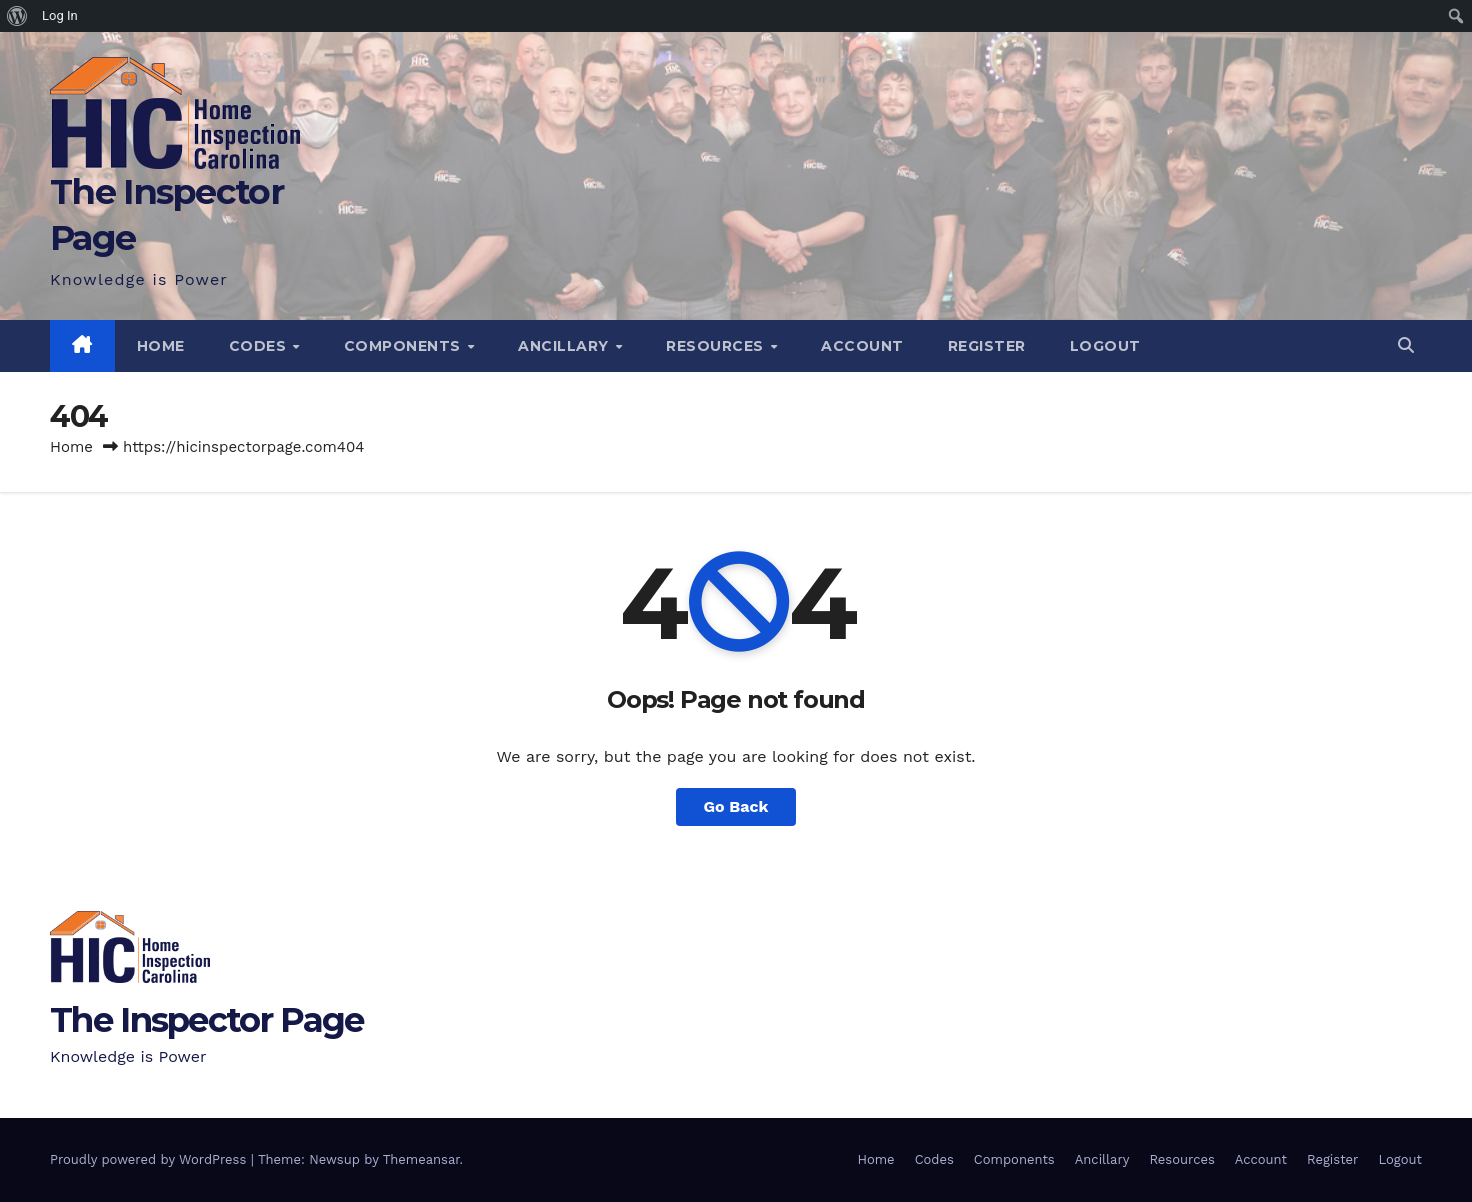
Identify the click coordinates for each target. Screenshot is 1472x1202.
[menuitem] (17, 16)
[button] (1406, 345)
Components (405, 346)
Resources (717, 346)
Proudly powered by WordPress (150, 1159)
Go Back (736, 806)
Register (987, 346)
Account (862, 346)
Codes (260, 346)
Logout (1105, 346)
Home (161, 346)
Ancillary (565, 346)
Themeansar (421, 1159)
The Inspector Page (206, 1020)
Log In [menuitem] (60, 15)
